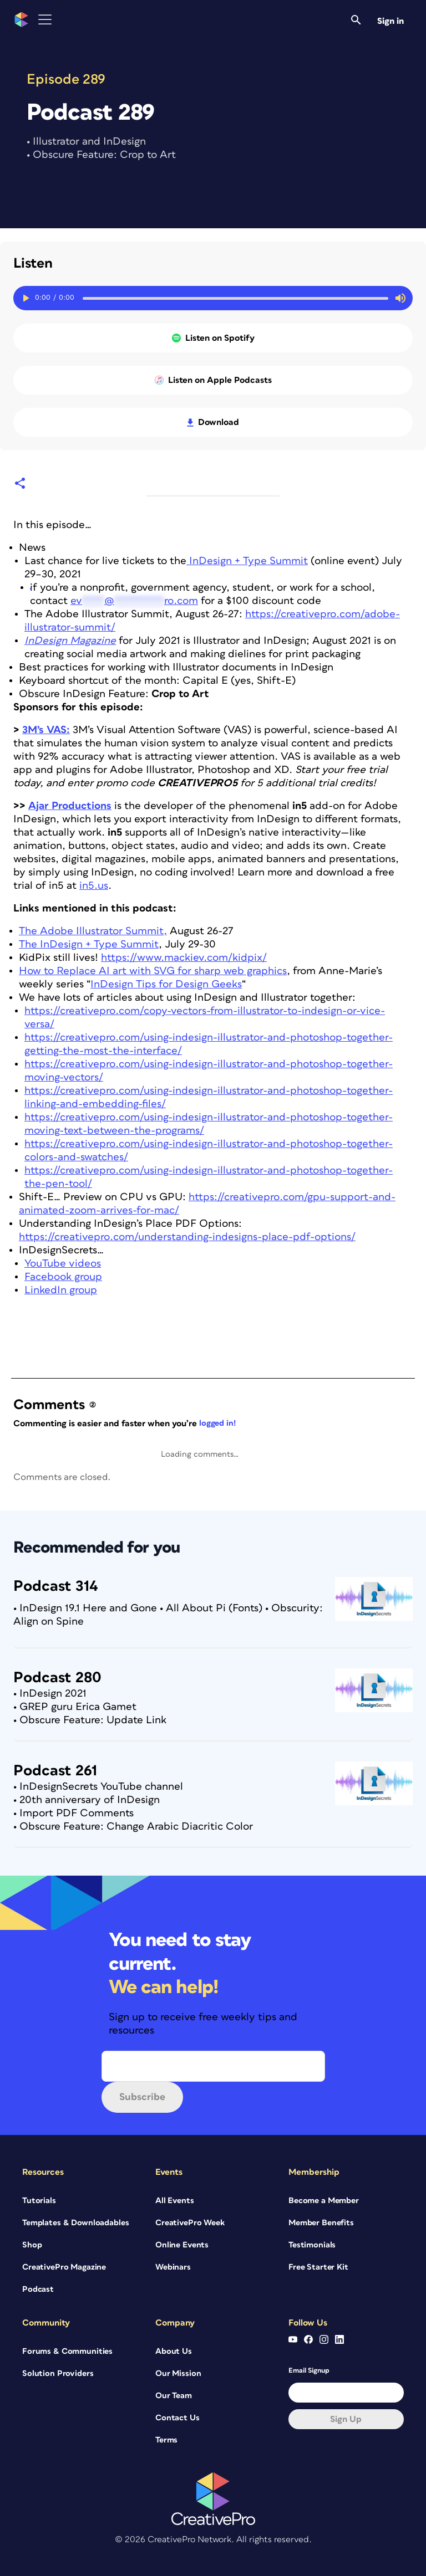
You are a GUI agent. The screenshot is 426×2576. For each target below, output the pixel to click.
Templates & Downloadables (75, 2223)
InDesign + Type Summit (247, 561)
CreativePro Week (190, 2223)
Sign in (390, 21)
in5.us (93, 885)
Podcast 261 (55, 1771)
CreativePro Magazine (64, 2267)
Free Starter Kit (318, 2267)
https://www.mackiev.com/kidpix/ (184, 957)
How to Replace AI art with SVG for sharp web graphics (153, 971)
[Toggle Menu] (45, 19)
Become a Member (323, 2200)
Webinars (173, 2267)
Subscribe (142, 2097)
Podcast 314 (55, 1586)
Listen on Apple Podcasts (213, 380)
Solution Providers (57, 2373)
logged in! (217, 1423)
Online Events (182, 2245)
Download (213, 422)
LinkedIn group (60, 1290)
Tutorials (39, 2200)
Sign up (346, 2419)
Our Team (173, 2395)
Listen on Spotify (213, 338)
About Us (173, 2351)
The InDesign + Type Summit (89, 944)
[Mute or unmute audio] (400, 298)
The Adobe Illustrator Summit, (93, 931)
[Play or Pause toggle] (25, 298)
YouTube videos (62, 1263)
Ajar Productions (69, 806)
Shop (32, 2245)
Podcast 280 (57, 1678)
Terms (166, 2440)
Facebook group (63, 1277)
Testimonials (312, 2245)
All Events (174, 2200)
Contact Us (177, 2418)
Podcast (38, 2289)
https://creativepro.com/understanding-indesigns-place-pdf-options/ (187, 1237)
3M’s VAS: (46, 730)
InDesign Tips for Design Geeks (166, 984)
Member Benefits (321, 2223)
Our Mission (178, 2373)
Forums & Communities (67, 2351)
